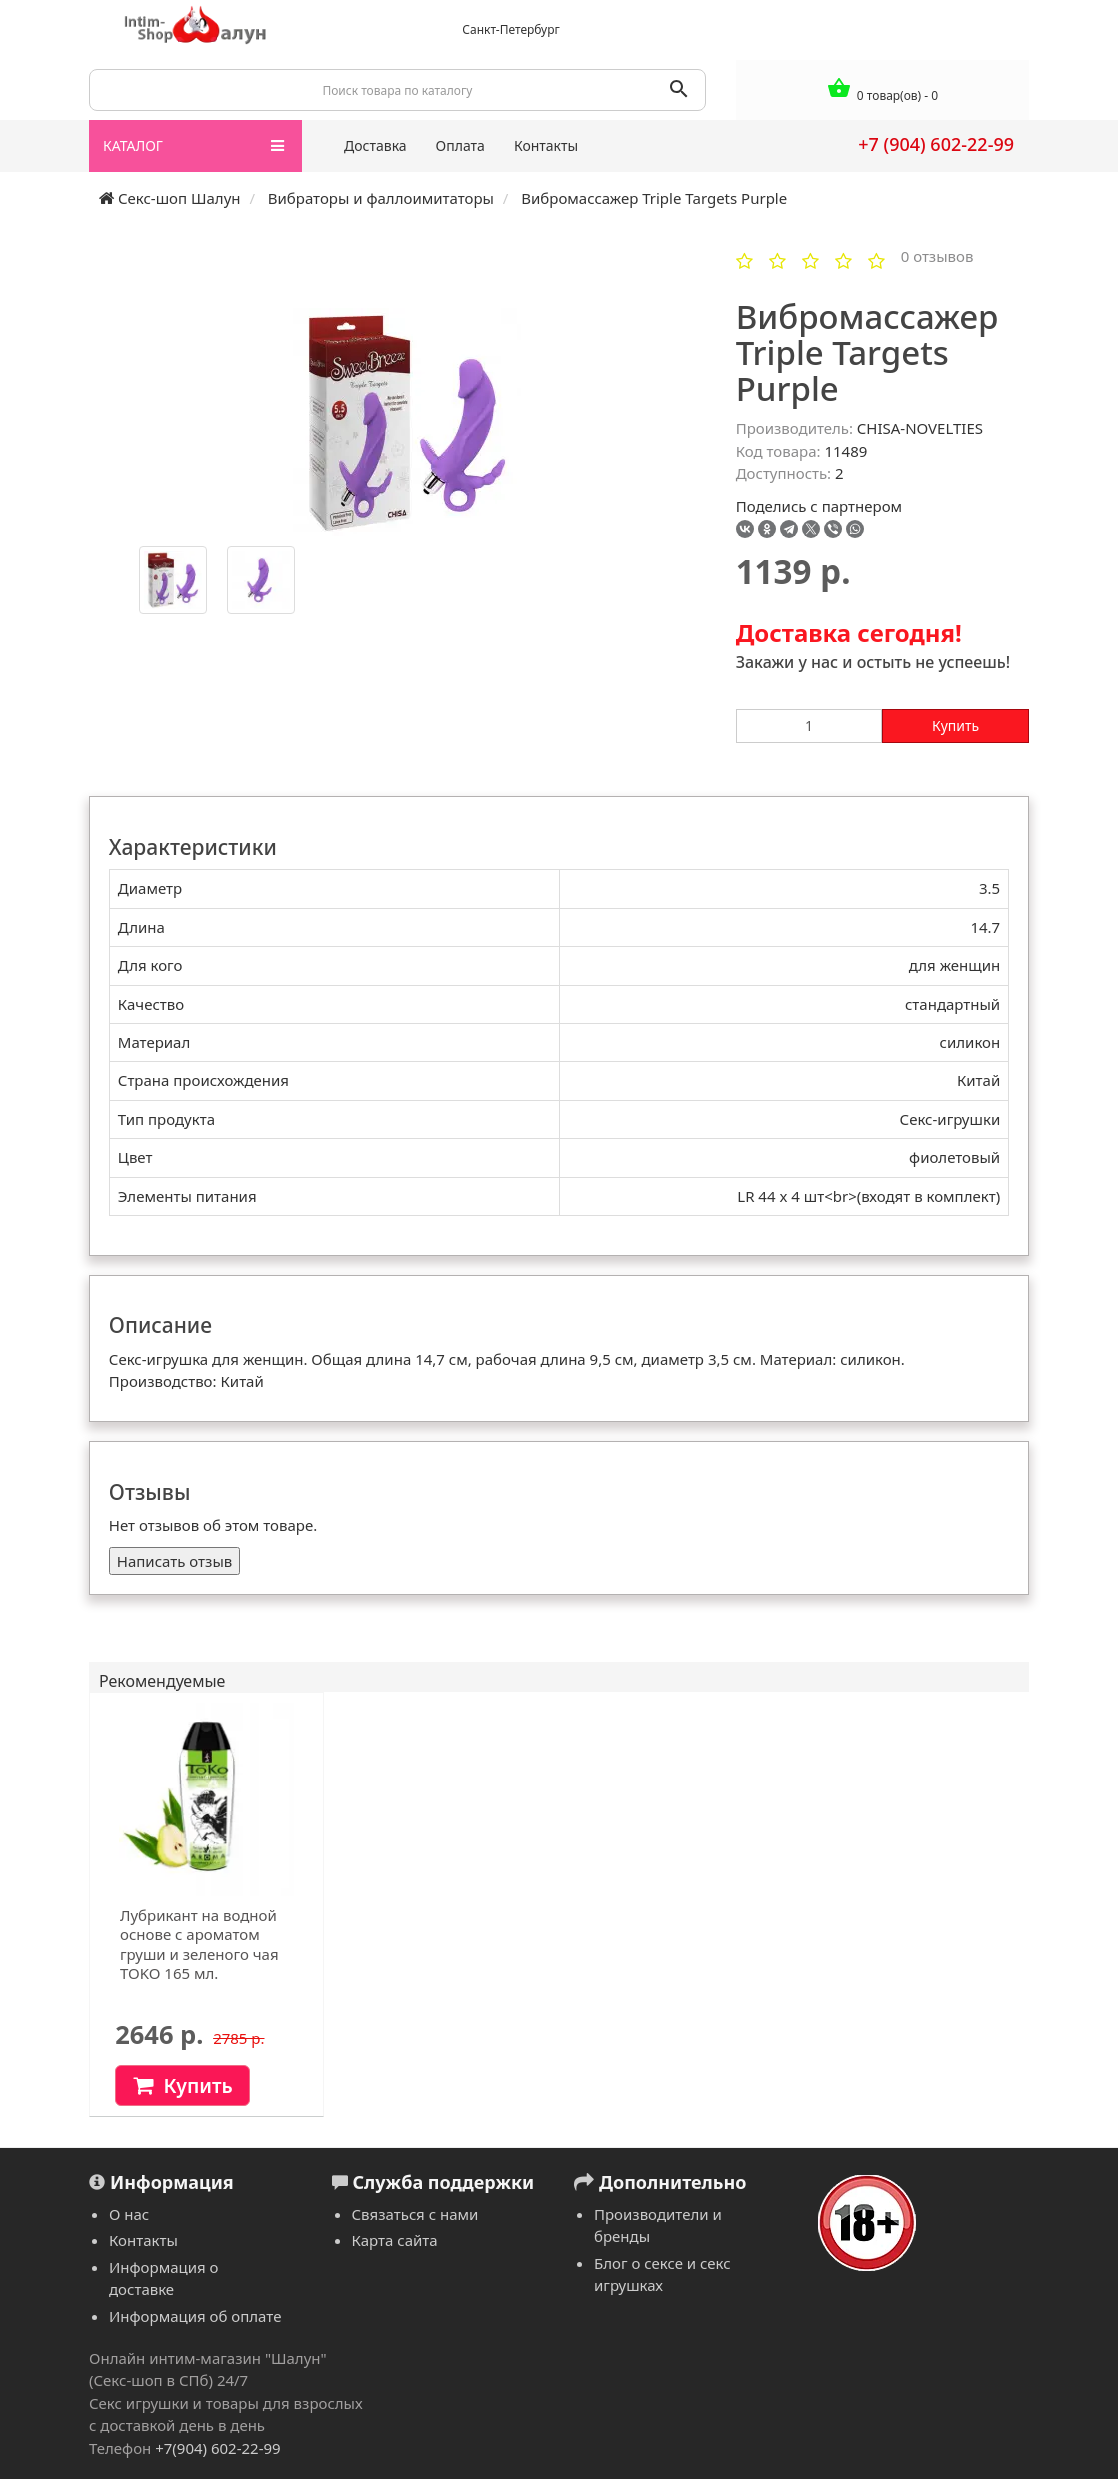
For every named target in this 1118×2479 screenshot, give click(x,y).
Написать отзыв (174, 1561)
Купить (955, 725)
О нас (129, 2214)
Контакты (546, 145)
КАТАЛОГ (193, 146)
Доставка (375, 145)
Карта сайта (395, 2240)
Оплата (460, 145)
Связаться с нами (415, 2214)
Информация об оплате (195, 2316)
